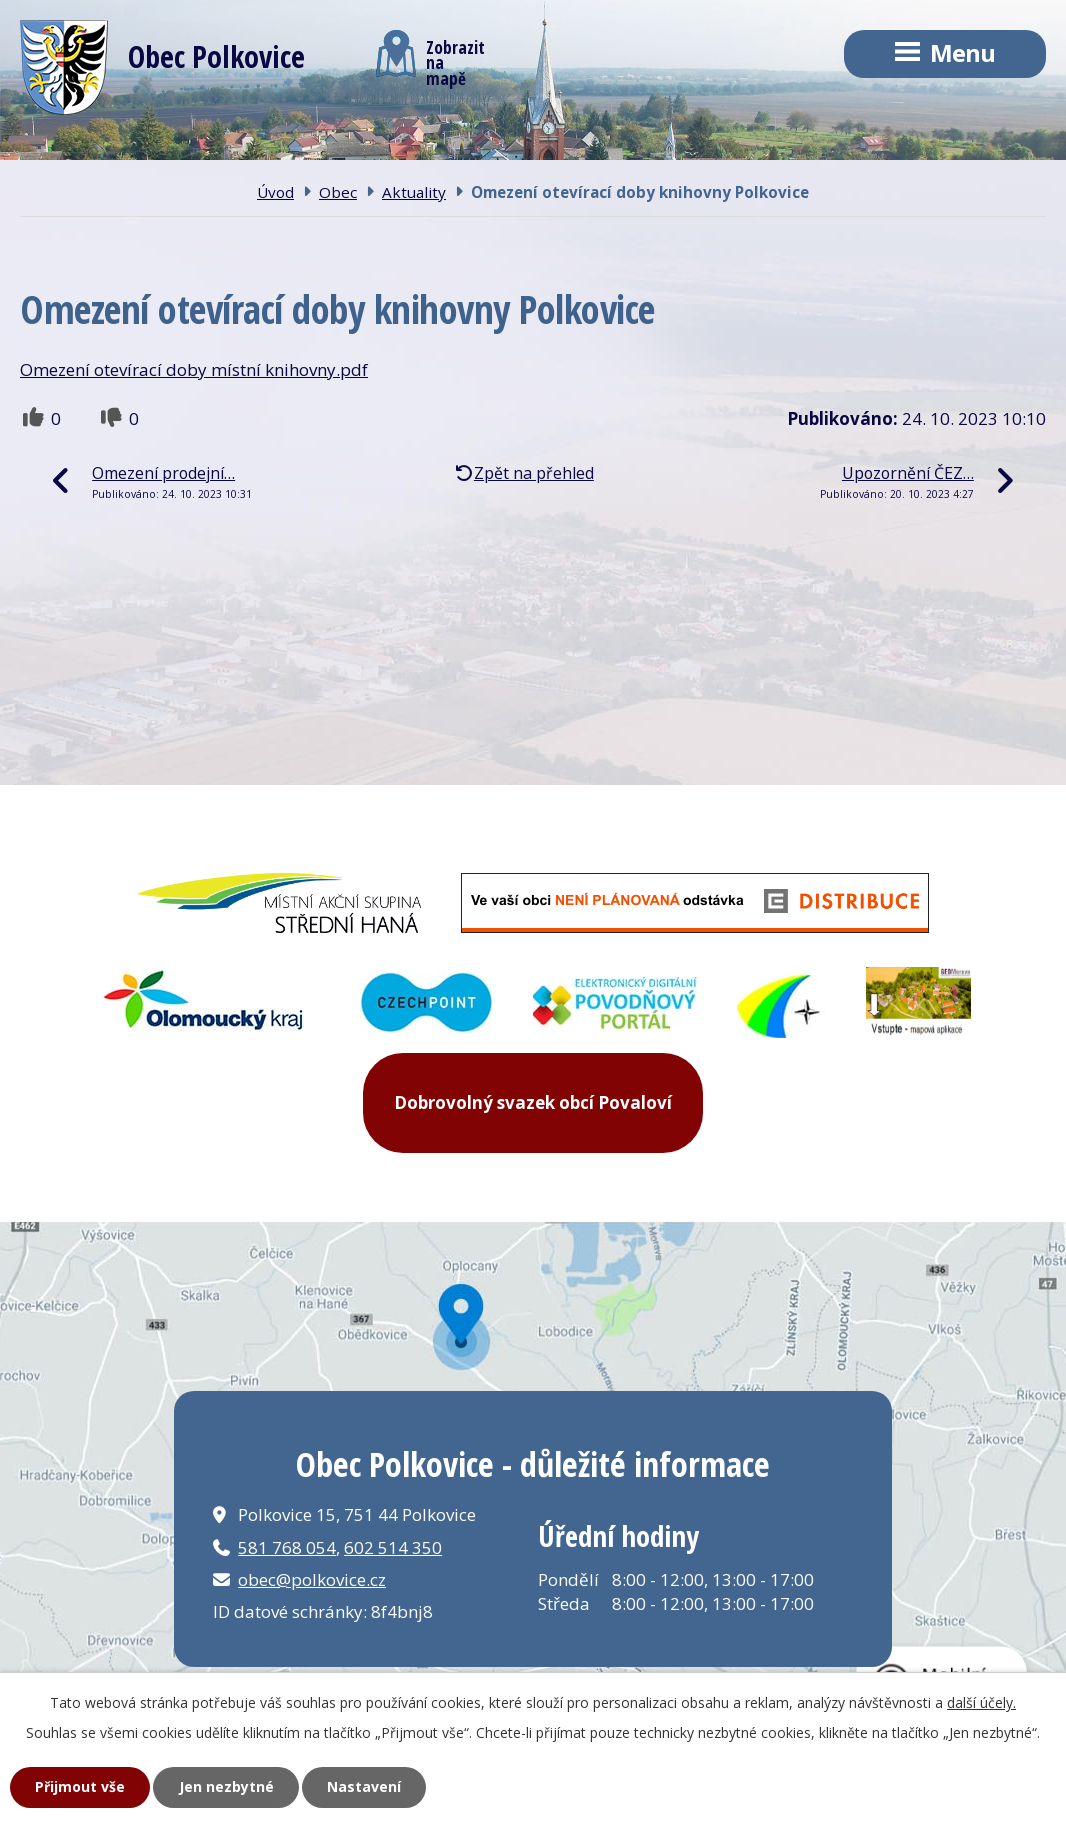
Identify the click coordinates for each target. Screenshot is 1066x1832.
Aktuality (414, 192)
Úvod (81, 149)
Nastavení (364, 1786)
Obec (245, 149)
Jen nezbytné (226, 1786)
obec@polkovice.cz (312, 1579)
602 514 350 (393, 1547)
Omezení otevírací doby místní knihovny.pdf (194, 369)
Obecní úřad (438, 149)
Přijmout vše (80, 1786)
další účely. (981, 1702)
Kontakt (643, 149)
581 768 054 (287, 1547)
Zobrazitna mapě (430, 58)
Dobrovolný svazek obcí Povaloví (533, 1102)
